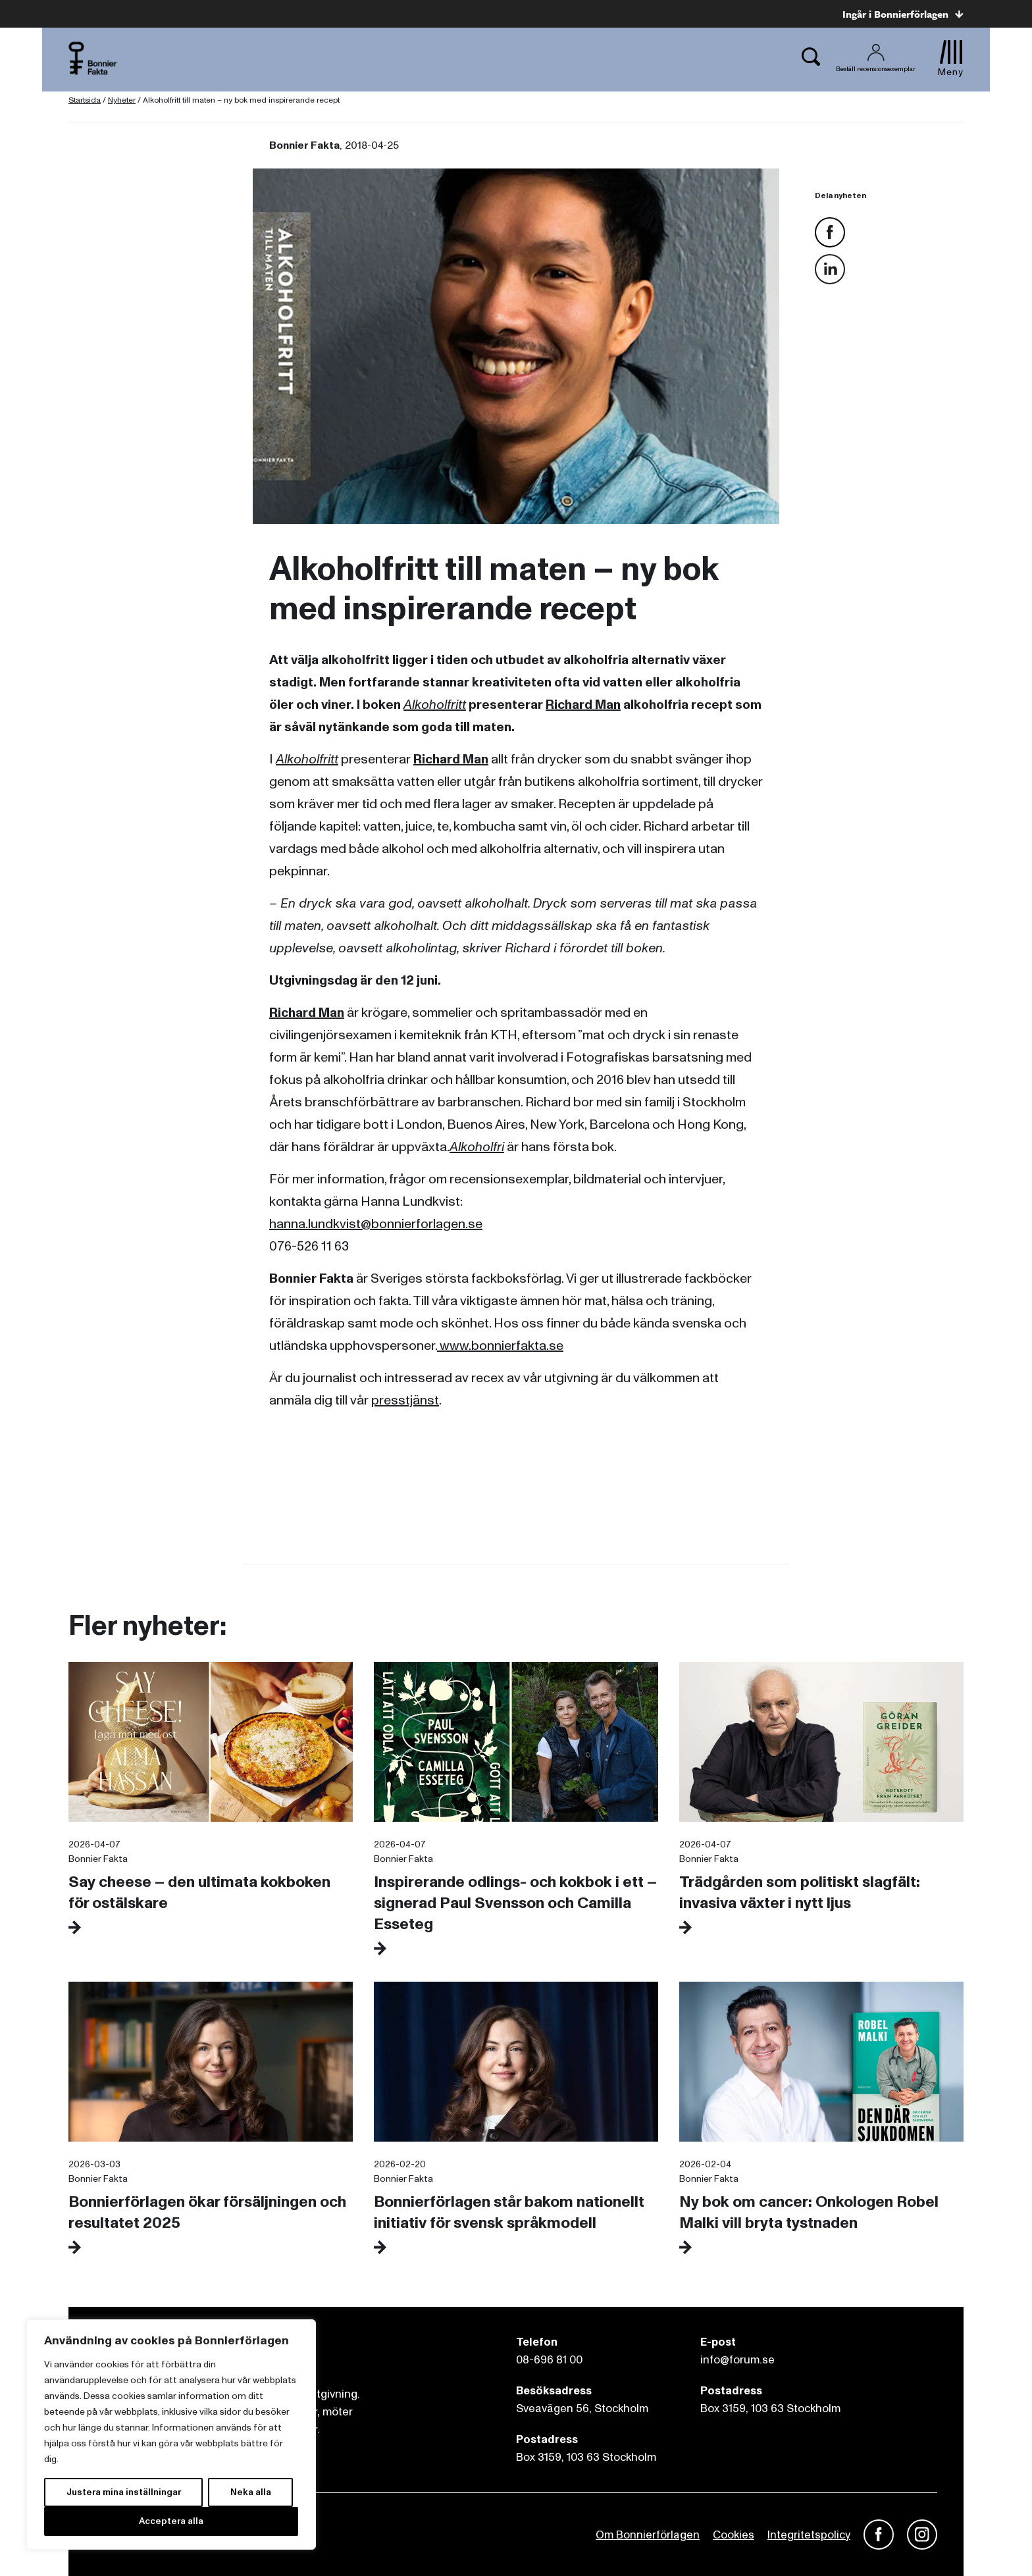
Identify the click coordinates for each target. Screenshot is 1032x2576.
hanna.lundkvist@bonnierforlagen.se (375, 1224)
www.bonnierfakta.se (500, 1346)
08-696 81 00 (549, 2359)
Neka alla (250, 2492)
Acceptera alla (171, 2521)
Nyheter (122, 100)
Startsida (84, 100)
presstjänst (405, 1400)
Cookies (733, 2534)
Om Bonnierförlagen (648, 2534)
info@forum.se (737, 2359)
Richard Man (583, 705)
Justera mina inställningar (123, 2492)
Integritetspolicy (808, 2534)
